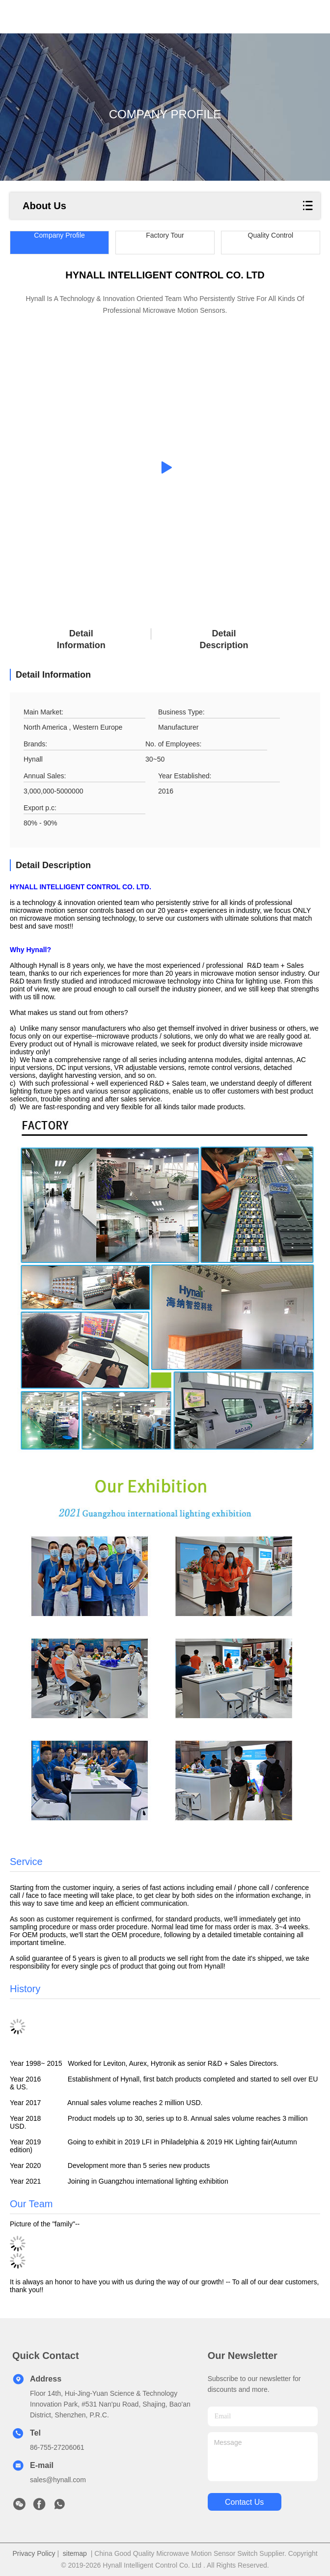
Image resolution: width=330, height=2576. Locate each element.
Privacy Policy (33, 2553)
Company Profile (59, 235)
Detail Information (81, 639)
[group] (165, 467)
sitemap (75, 2553)
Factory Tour (165, 235)
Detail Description (224, 639)
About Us (44, 205)
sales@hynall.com (58, 2480)
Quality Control (271, 235)
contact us (244, 2502)
